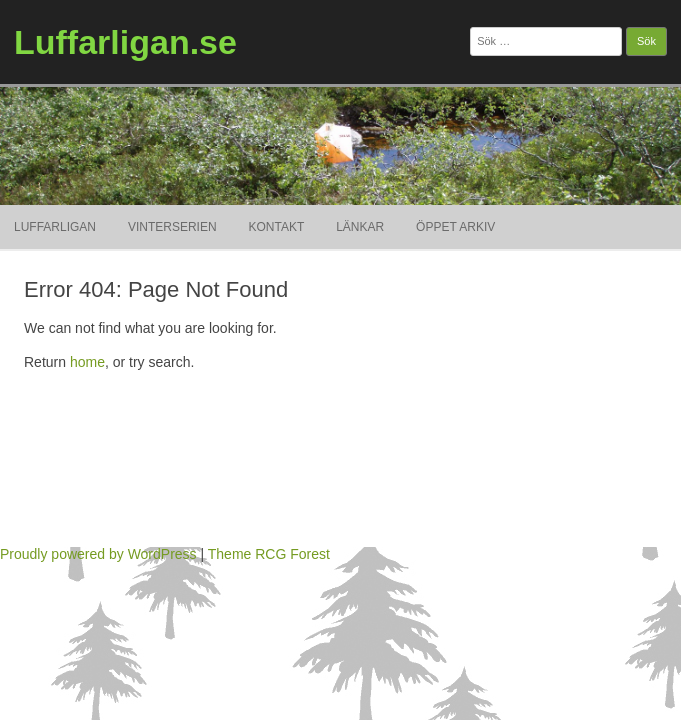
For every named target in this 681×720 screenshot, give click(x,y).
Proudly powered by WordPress (98, 554)
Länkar (360, 227)
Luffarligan (55, 227)
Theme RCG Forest (269, 554)
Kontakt (277, 227)
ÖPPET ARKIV (455, 227)
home (87, 362)
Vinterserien (172, 227)
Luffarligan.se (125, 42)
